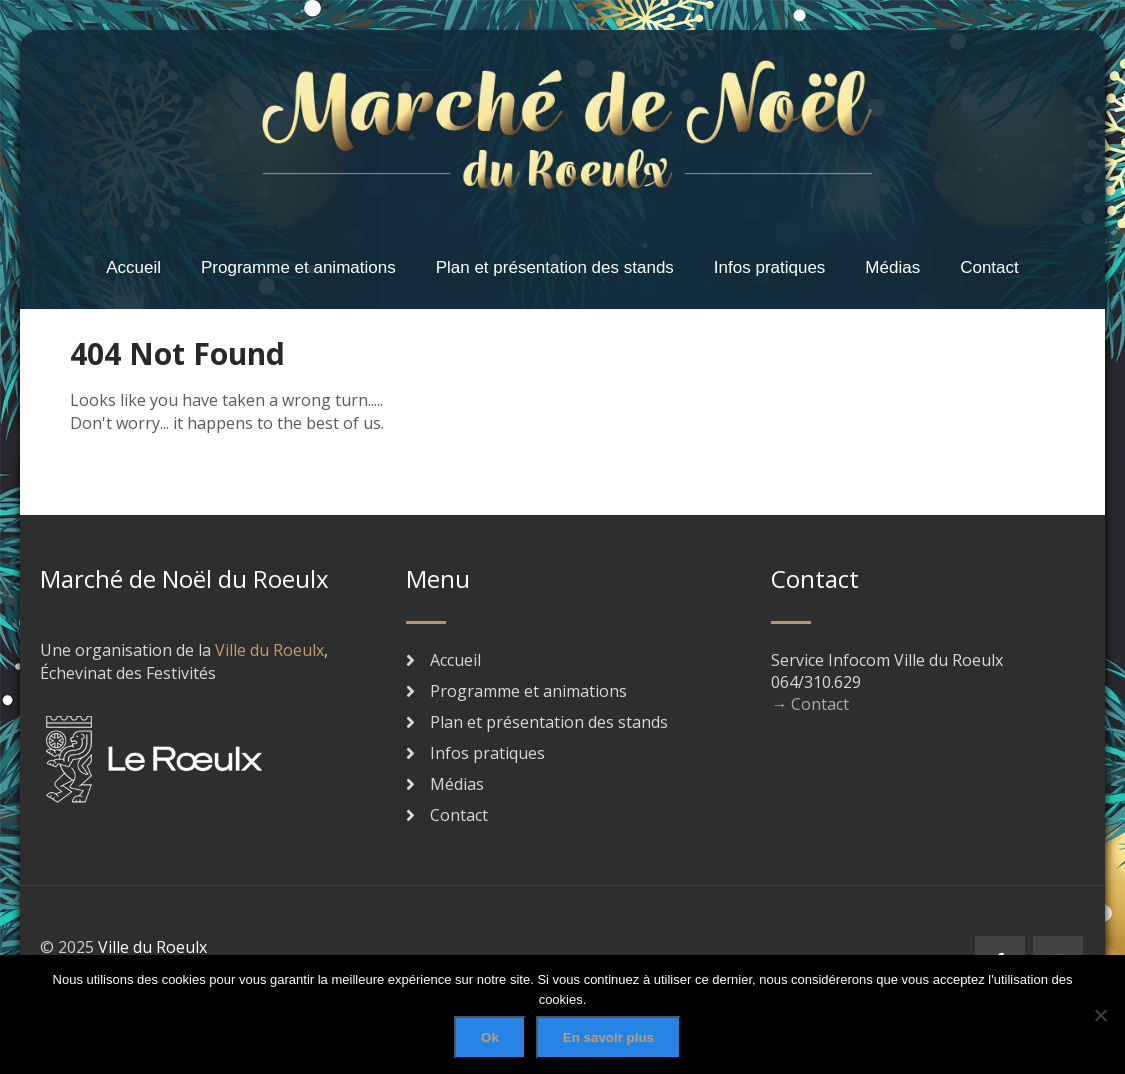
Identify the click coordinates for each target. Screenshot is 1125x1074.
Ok (490, 1037)
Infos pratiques (770, 267)
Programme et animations (298, 267)
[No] (1100, 1015)
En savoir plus (608, 1037)
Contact (989, 267)
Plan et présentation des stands (555, 267)
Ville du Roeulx (269, 650)
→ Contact (810, 704)
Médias (892, 267)
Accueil (133, 267)
